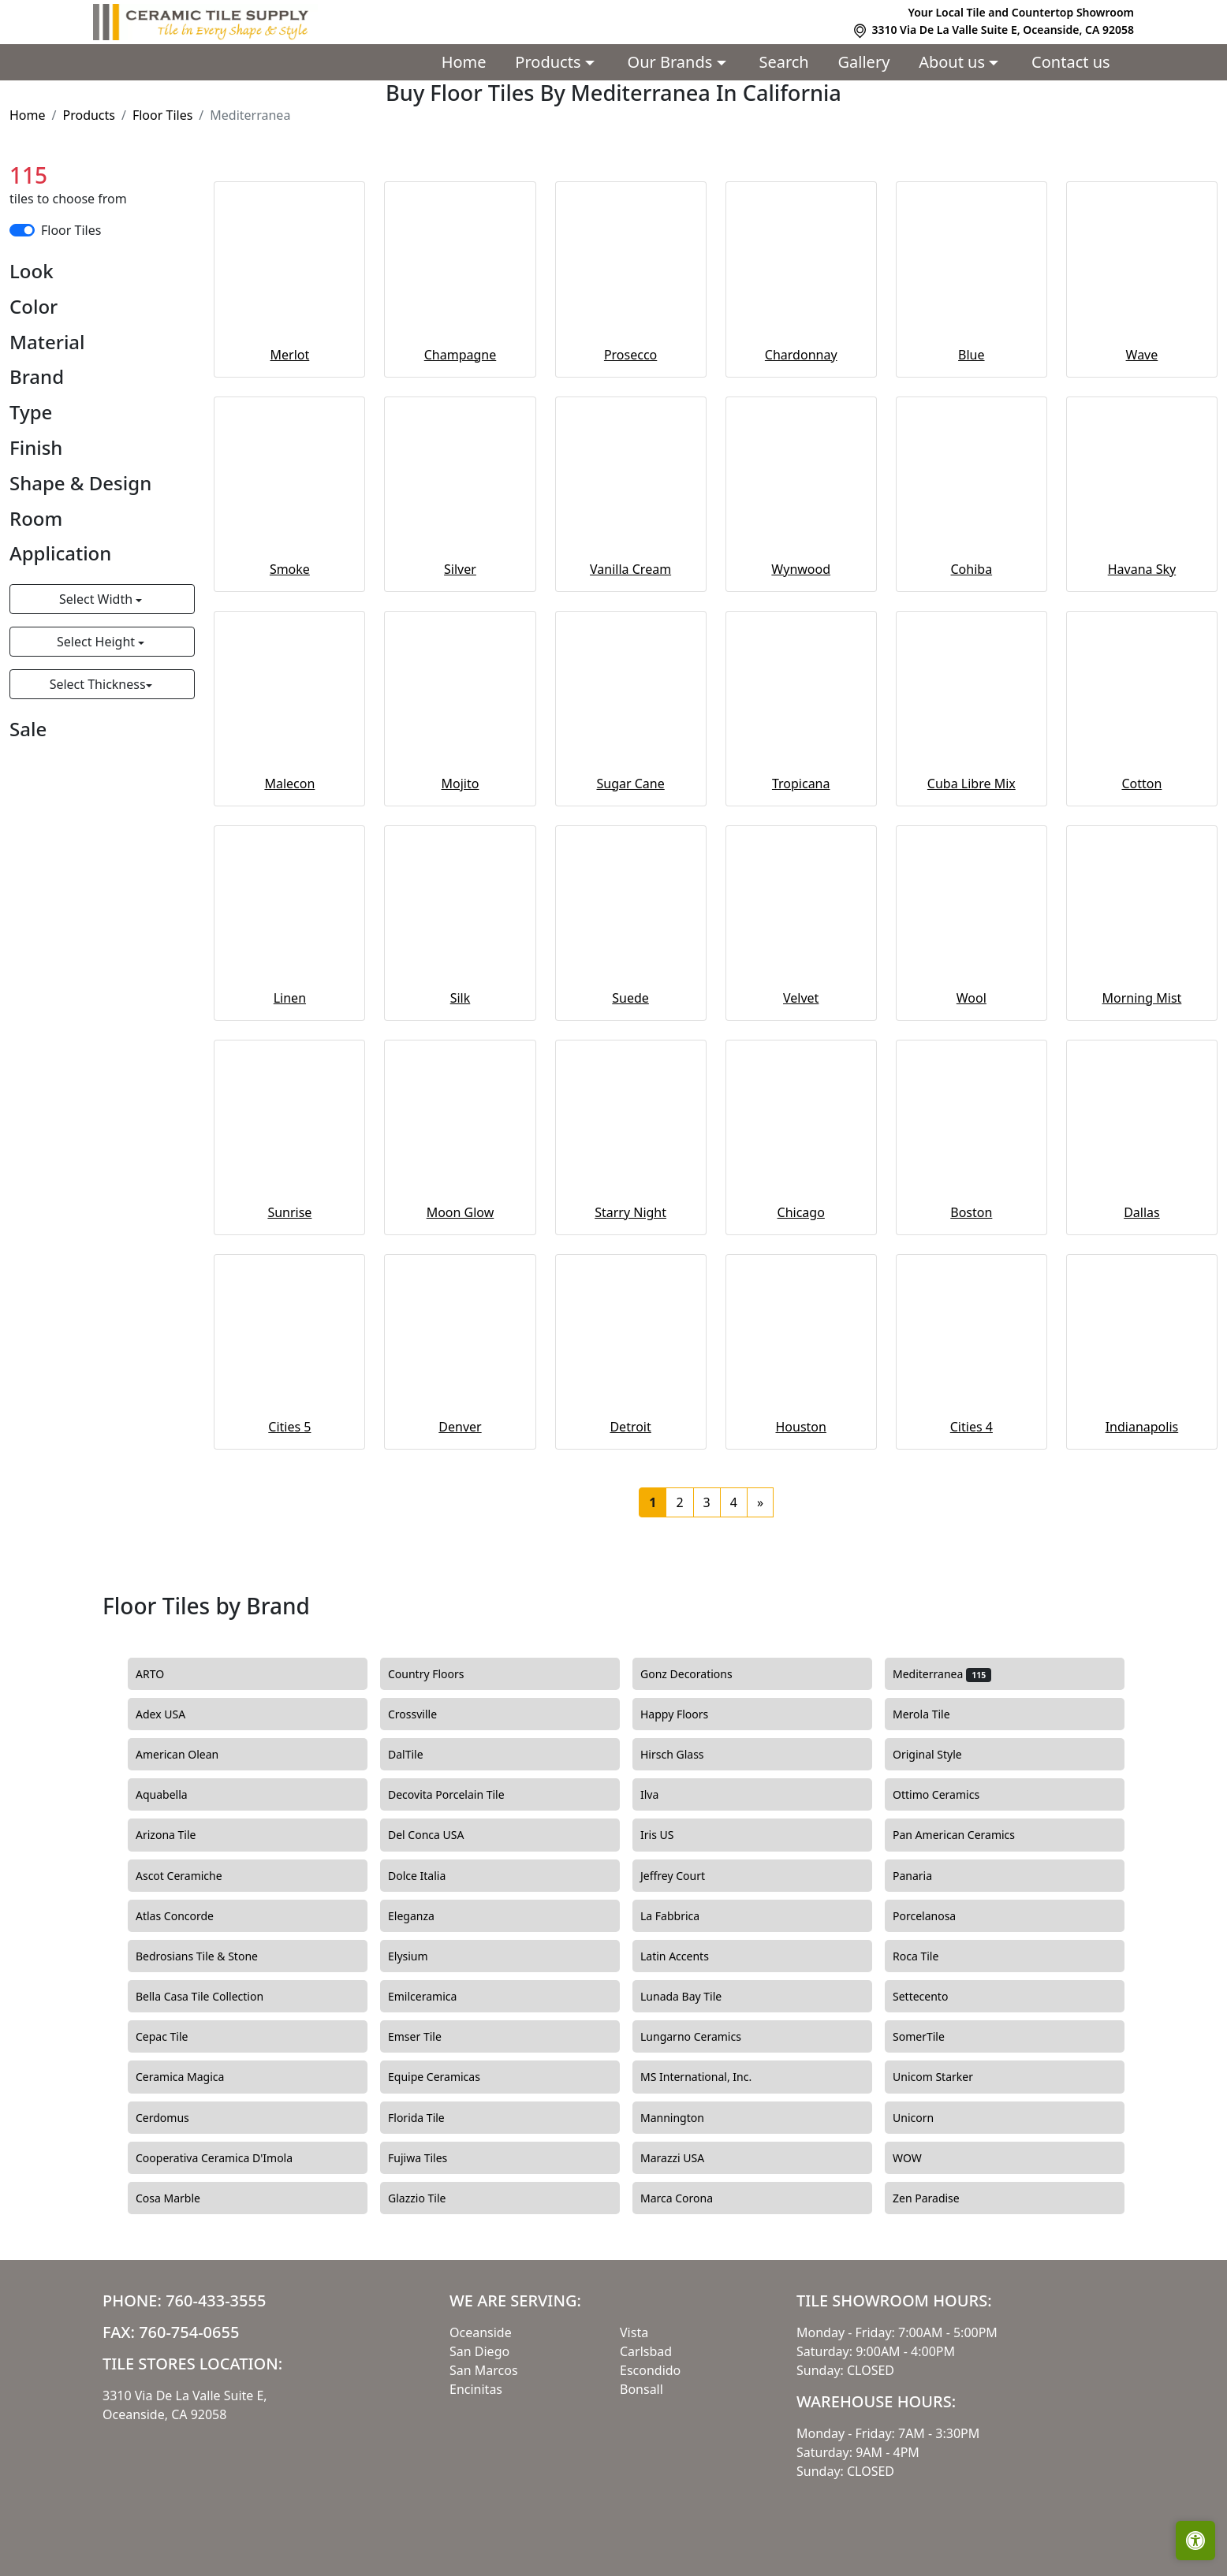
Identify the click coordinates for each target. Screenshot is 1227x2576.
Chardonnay (801, 354)
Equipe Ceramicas (448, 2077)
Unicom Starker (947, 2077)
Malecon (289, 783)
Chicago (801, 1212)
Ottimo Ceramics (950, 1795)
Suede (630, 998)
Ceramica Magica (194, 2077)
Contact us (1070, 62)
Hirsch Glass (683, 1755)
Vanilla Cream (630, 569)
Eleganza (425, 1916)
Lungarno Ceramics (702, 2037)
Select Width (97, 599)
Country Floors (442, 1674)
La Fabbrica (684, 1916)
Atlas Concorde (189, 1916)
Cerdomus (176, 2118)
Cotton (1141, 783)
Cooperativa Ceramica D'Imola (228, 2158)
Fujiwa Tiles (432, 2158)
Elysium (422, 1956)
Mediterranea (942, 1674)
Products (88, 115)
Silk (460, 998)
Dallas (1142, 1212)
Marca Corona (690, 2198)
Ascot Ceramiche (190, 1876)
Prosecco (630, 354)
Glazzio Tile (431, 2198)
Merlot (290, 354)
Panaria (926, 1876)
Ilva (661, 1795)
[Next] (760, 1502)
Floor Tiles (162, 115)
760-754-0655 (189, 2332)
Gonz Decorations (700, 1674)
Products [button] (549, 62)
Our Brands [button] (672, 62)
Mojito (460, 783)
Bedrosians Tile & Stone (211, 1956)
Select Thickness (98, 684)
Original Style (941, 1755)
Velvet (801, 998)
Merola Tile (935, 1714)
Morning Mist (1142, 998)
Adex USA (172, 1714)
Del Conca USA (440, 1835)
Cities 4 (971, 1426)
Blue (971, 354)
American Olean (191, 1755)
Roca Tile (930, 1956)
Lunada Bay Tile (692, 1997)
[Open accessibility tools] (1195, 2540)
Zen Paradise (938, 2198)
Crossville (426, 1714)
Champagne (460, 354)
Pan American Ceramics (968, 1835)
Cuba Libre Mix (971, 783)
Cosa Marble (182, 2198)
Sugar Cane (630, 783)
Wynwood (800, 569)
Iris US (671, 1835)
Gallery (864, 62)
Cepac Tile (176, 2037)
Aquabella (175, 1795)
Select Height (97, 641)
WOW (921, 2158)
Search (783, 62)
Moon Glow (460, 1212)
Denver (459, 1426)
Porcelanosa (938, 1916)
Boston (971, 1212)
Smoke (290, 569)
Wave (1142, 354)
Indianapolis (1142, 1426)
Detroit (630, 1426)
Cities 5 (289, 1426)
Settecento (934, 1997)
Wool (971, 998)
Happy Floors (688, 1714)
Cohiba (972, 569)
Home (464, 62)
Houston (800, 1426)
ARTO (166, 1674)
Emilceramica (436, 1997)
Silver (460, 569)
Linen (290, 998)
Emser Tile (431, 2037)
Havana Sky (1142, 569)
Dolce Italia (428, 1876)
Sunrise (289, 1212)
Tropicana (801, 783)
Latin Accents (683, 1956)
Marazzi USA (686, 2158)
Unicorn (925, 2118)
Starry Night (630, 1212)
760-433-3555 (216, 2300)
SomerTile (935, 2037)
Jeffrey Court (686, 1876)
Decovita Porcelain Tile (460, 1795)
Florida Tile (430, 2118)
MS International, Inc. (710, 2077)
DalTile (422, 1755)
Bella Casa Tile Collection (211, 1997)
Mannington (681, 2118)
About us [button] (954, 62)
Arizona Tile (180, 1835)
